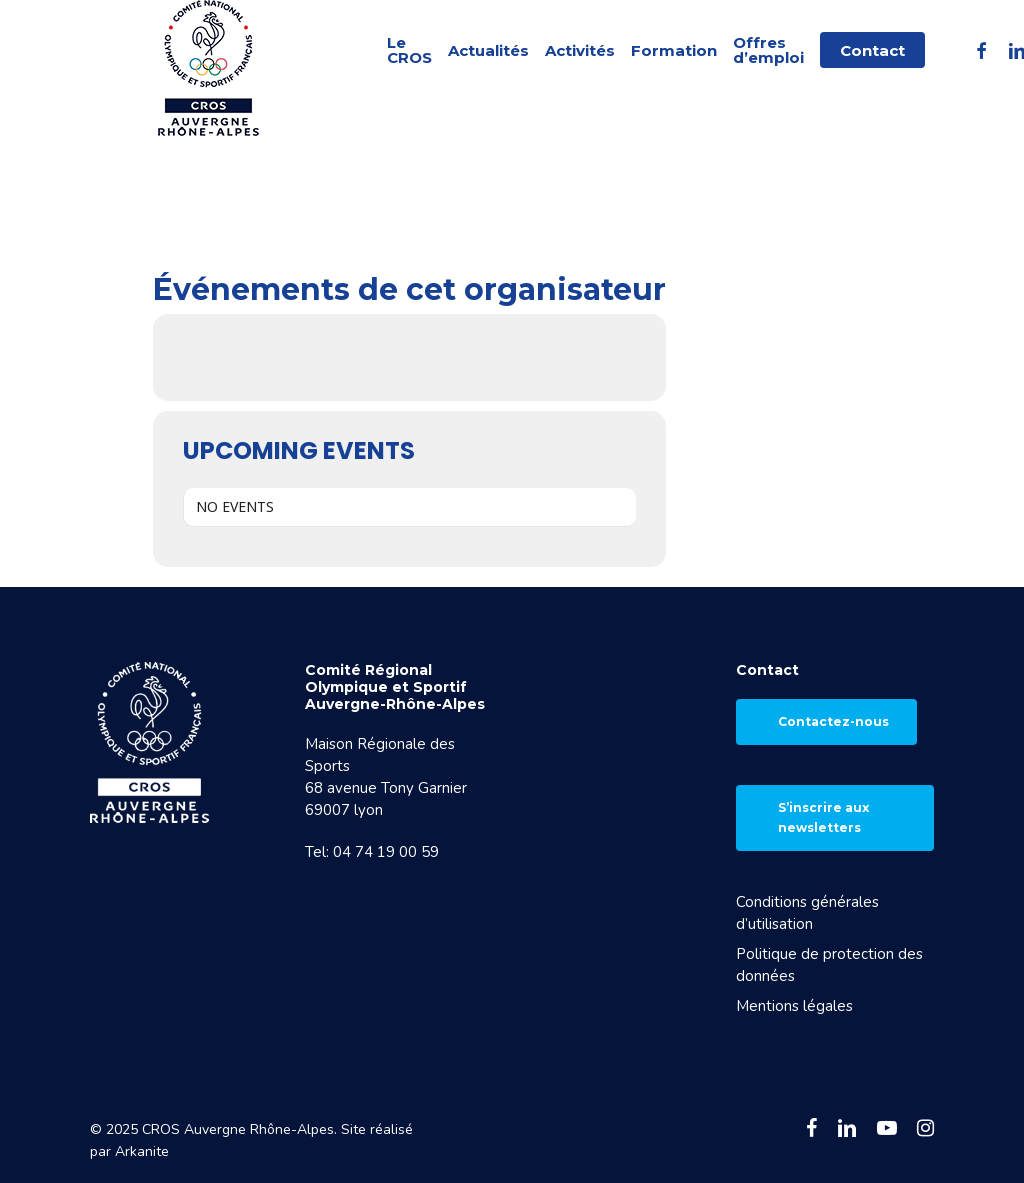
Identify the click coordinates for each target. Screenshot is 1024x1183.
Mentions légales (794, 1006)
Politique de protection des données (829, 965)
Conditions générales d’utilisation (807, 913)
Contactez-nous (833, 721)
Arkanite (142, 1151)
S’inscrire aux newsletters (823, 817)
